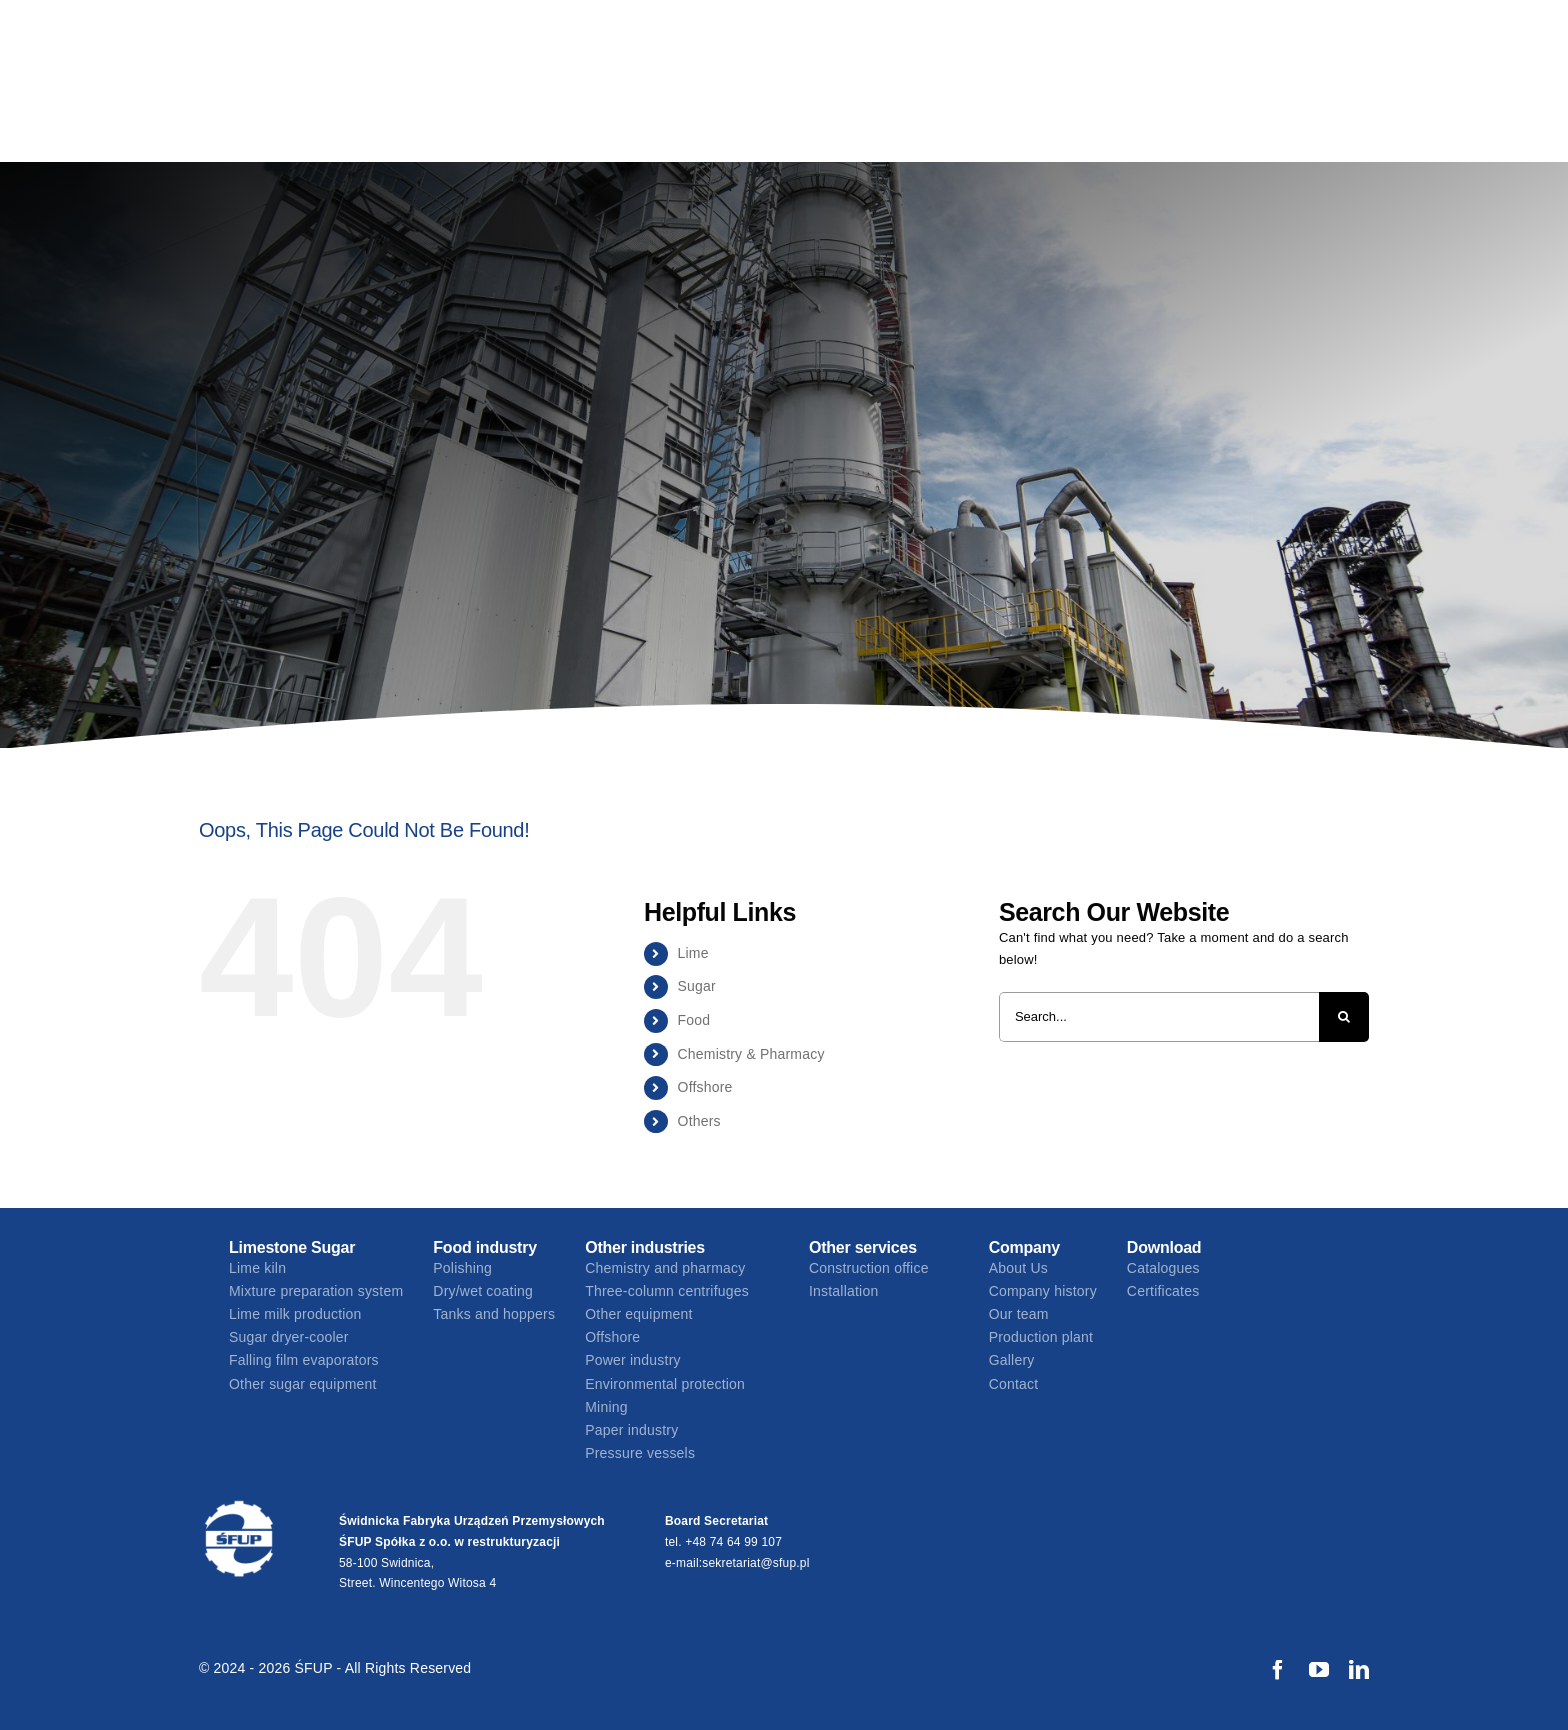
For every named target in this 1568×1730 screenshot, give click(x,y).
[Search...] (1159, 1017)
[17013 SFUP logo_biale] (239, 1505)
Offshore (705, 1087)
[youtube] (1319, 1670)
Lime (693, 953)
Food (694, 1020)
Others (699, 1121)
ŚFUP (316, 1668)
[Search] (1344, 1017)
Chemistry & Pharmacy (751, 1054)
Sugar (697, 986)
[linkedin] (1359, 1670)
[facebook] (1278, 1670)
